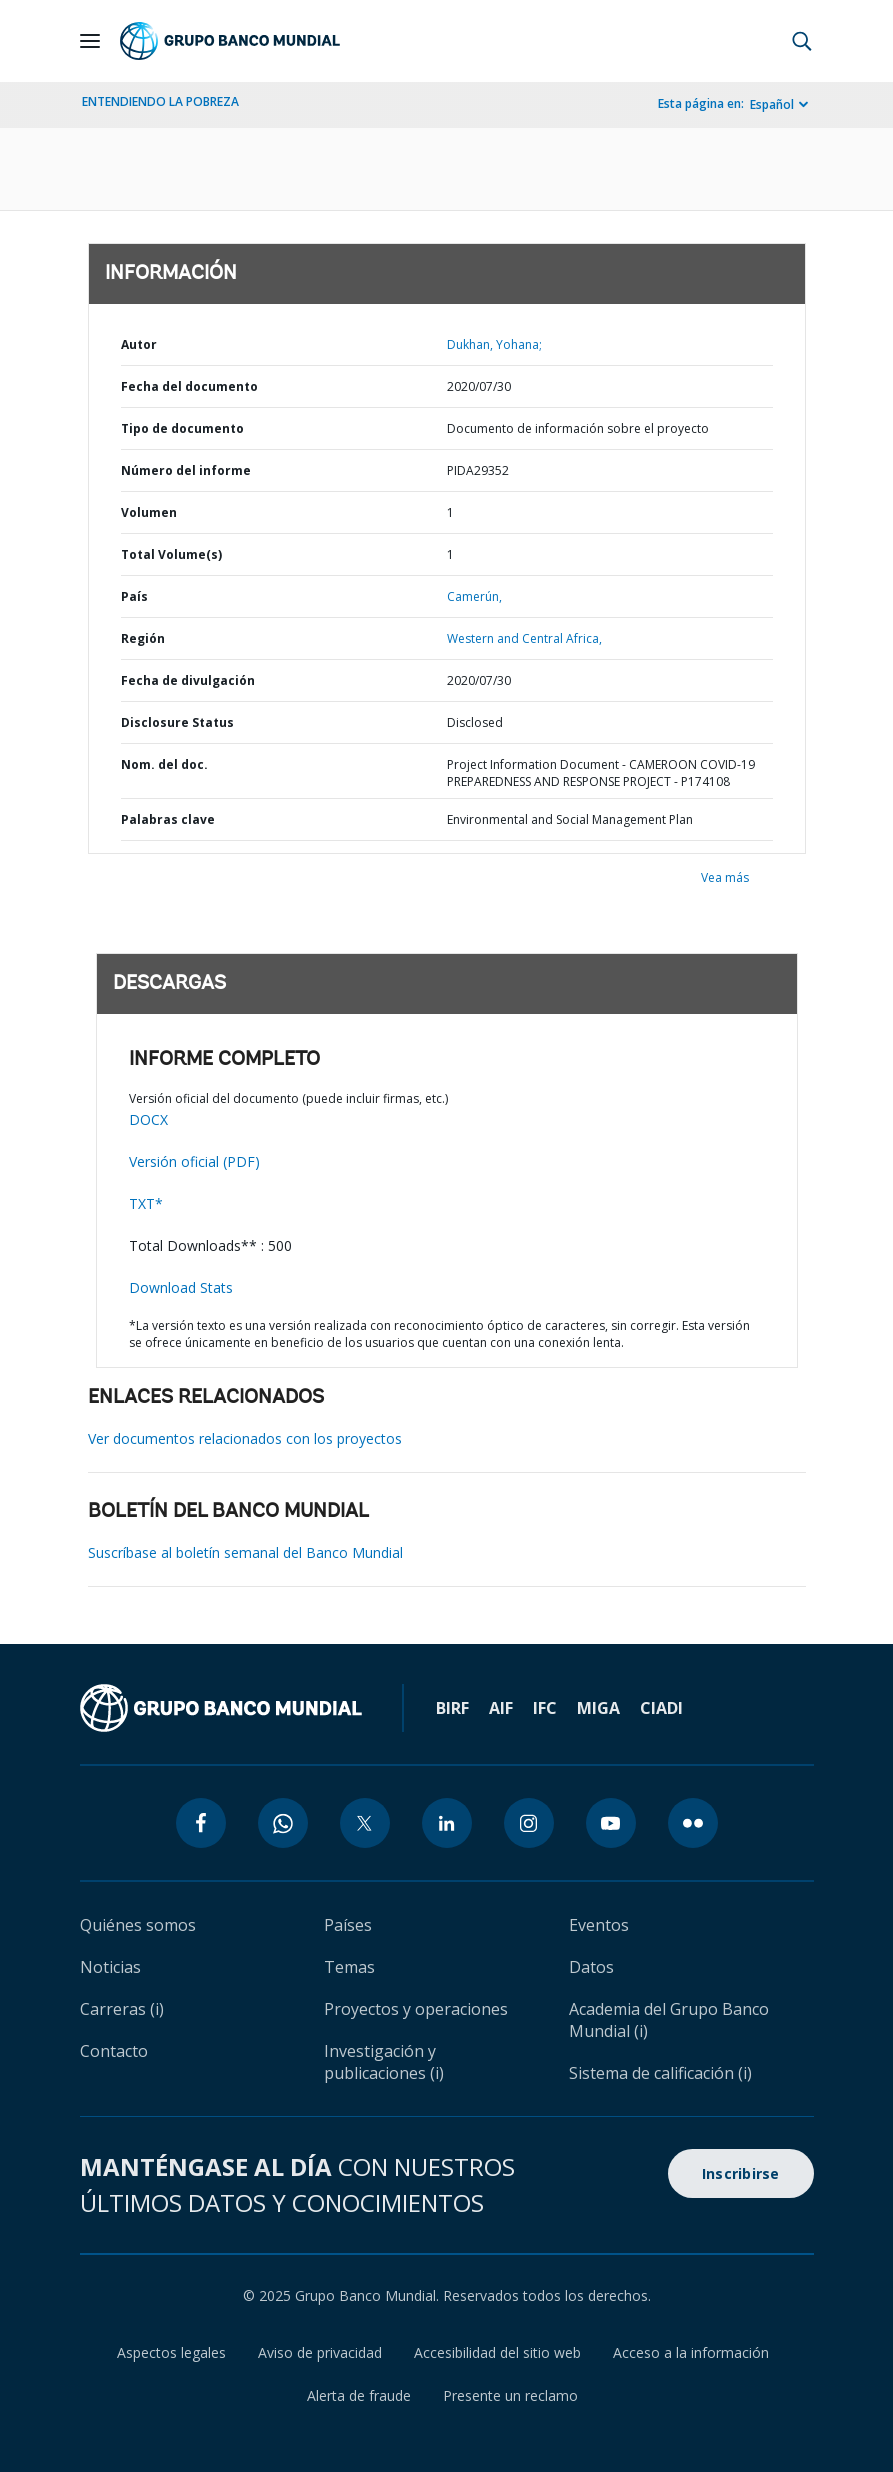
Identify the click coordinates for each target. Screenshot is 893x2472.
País (134, 596)
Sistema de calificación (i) (660, 2073)
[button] (802, 41)
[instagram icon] (529, 1823)
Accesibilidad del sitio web (497, 2352)
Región (143, 638)
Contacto (114, 2051)
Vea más (725, 877)
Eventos (599, 1925)
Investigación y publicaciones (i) (384, 2062)
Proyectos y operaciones (416, 2009)
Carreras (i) (122, 2009)
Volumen (149, 512)
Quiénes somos (138, 1925)
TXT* (146, 1203)
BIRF (452, 1708)
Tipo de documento (182, 428)
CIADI (661, 1708)
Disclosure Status (177, 722)
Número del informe (186, 470)
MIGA (598, 1708)
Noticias (110, 1967)
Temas (349, 1967)
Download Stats (181, 1287)
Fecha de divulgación (188, 680)
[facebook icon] (201, 1823)
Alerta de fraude (359, 2395)
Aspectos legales (171, 2352)
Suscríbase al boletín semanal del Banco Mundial (245, 1552)
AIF (501, 1708)
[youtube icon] (611, 1823)
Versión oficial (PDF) (194, 1161)
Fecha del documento (189, 386)
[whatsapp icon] (283, 1823)
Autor (139, 344)
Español (772, 104)
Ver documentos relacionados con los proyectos (245, 1438)
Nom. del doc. (164, 764)
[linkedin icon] (447, 1823)
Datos (591, 1967)
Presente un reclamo (510, 2395)
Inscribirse (741, 2173)
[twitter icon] (365, 1823)
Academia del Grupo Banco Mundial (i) (669, 2020)
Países (348, 1925)
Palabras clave (168, 819)
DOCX (148, 1119)
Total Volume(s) (171, 554)
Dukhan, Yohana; (494, 344)
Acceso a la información (691, 2352)
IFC (545, 1708)
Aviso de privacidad (320, 2352)
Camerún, (474, 596)
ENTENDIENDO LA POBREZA (160, 101)
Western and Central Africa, (524, 638)
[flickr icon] (693, 1823)
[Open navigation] (90, 41)
